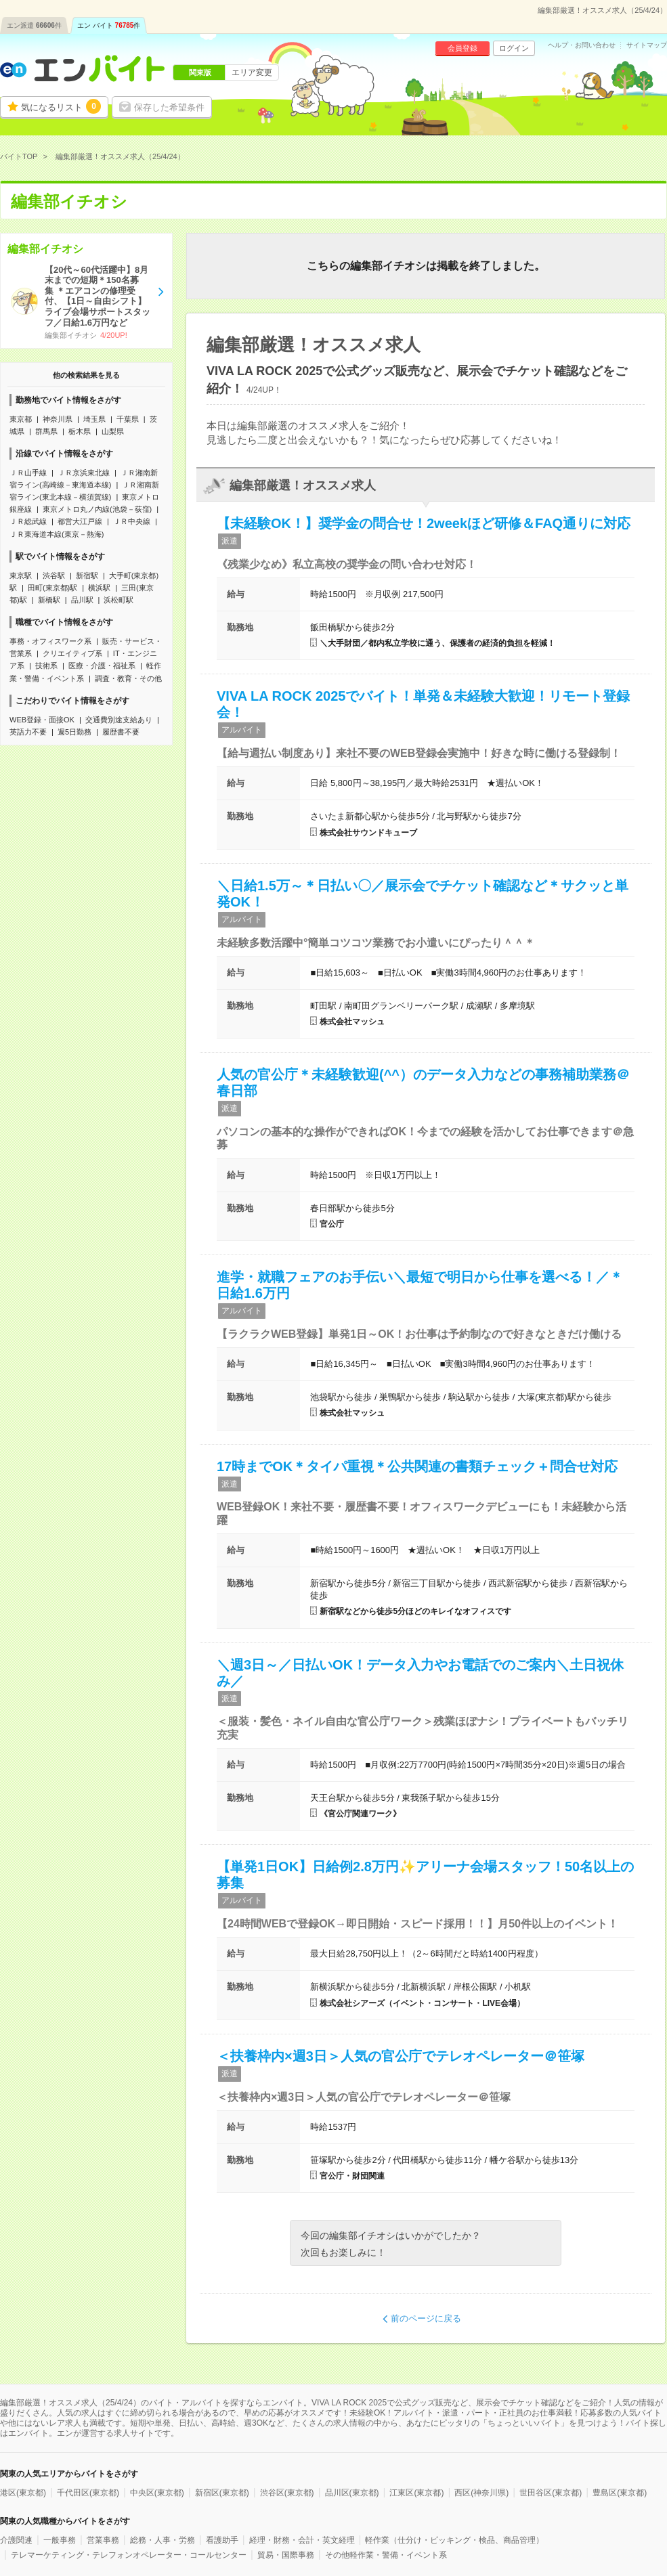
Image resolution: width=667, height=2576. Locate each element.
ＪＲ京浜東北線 (84, 472)
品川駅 (82, 600)
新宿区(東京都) (222, 2492)
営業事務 (103, 2540)
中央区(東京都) (157, 2492)
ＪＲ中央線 (131, 521)
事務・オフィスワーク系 (50, 641)
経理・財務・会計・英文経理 (302, 2540)
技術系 (46, 665)
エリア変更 (252, 72)
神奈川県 (57, 419)
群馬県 (46, 431)
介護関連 (16, 2540)
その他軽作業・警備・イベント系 (386, 2555)
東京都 (20, 419)
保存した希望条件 (169, 107)
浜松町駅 (118, 600)
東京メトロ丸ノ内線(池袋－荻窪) (97, 509)
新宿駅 (87, 575)
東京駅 (20, 575)
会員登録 (462, 48)
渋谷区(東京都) (287, 2492)
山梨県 (113, 431)
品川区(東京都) (352, 2492)
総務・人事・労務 (162, 2540)
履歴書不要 (120, 732)
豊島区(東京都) (620, 2492)
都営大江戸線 (80, 521)
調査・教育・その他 (128, 678)
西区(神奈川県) (481, 2492)
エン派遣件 (34, 25)
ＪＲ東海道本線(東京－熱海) (56, 534)
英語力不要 (28, 732)
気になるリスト (61, 106)
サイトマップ (646, 45)
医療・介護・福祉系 (101, 665)
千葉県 (127, 419)
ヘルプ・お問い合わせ (582, 45)
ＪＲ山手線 (28, 472)
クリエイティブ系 (72, 653)
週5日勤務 (74, 732)
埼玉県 (94, 419)
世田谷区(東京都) (550, 2492)
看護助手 (222, 2540)
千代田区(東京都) (88, 2492)
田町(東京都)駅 (52, 588)
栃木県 (79, 431)
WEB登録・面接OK (41, 720)
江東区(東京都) (416, 2492)
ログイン (514, 48)
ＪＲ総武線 (28, 521)
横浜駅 (99, 588)
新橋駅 (49, 600)
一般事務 (59, 2540)
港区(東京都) (23, 2492)
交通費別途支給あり (118, 720)
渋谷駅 (54, 575)
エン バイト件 (109, 25)
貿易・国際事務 (285, 2555)
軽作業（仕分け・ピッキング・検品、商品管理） (454, 2540)
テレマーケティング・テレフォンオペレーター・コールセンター (128, 2555)
